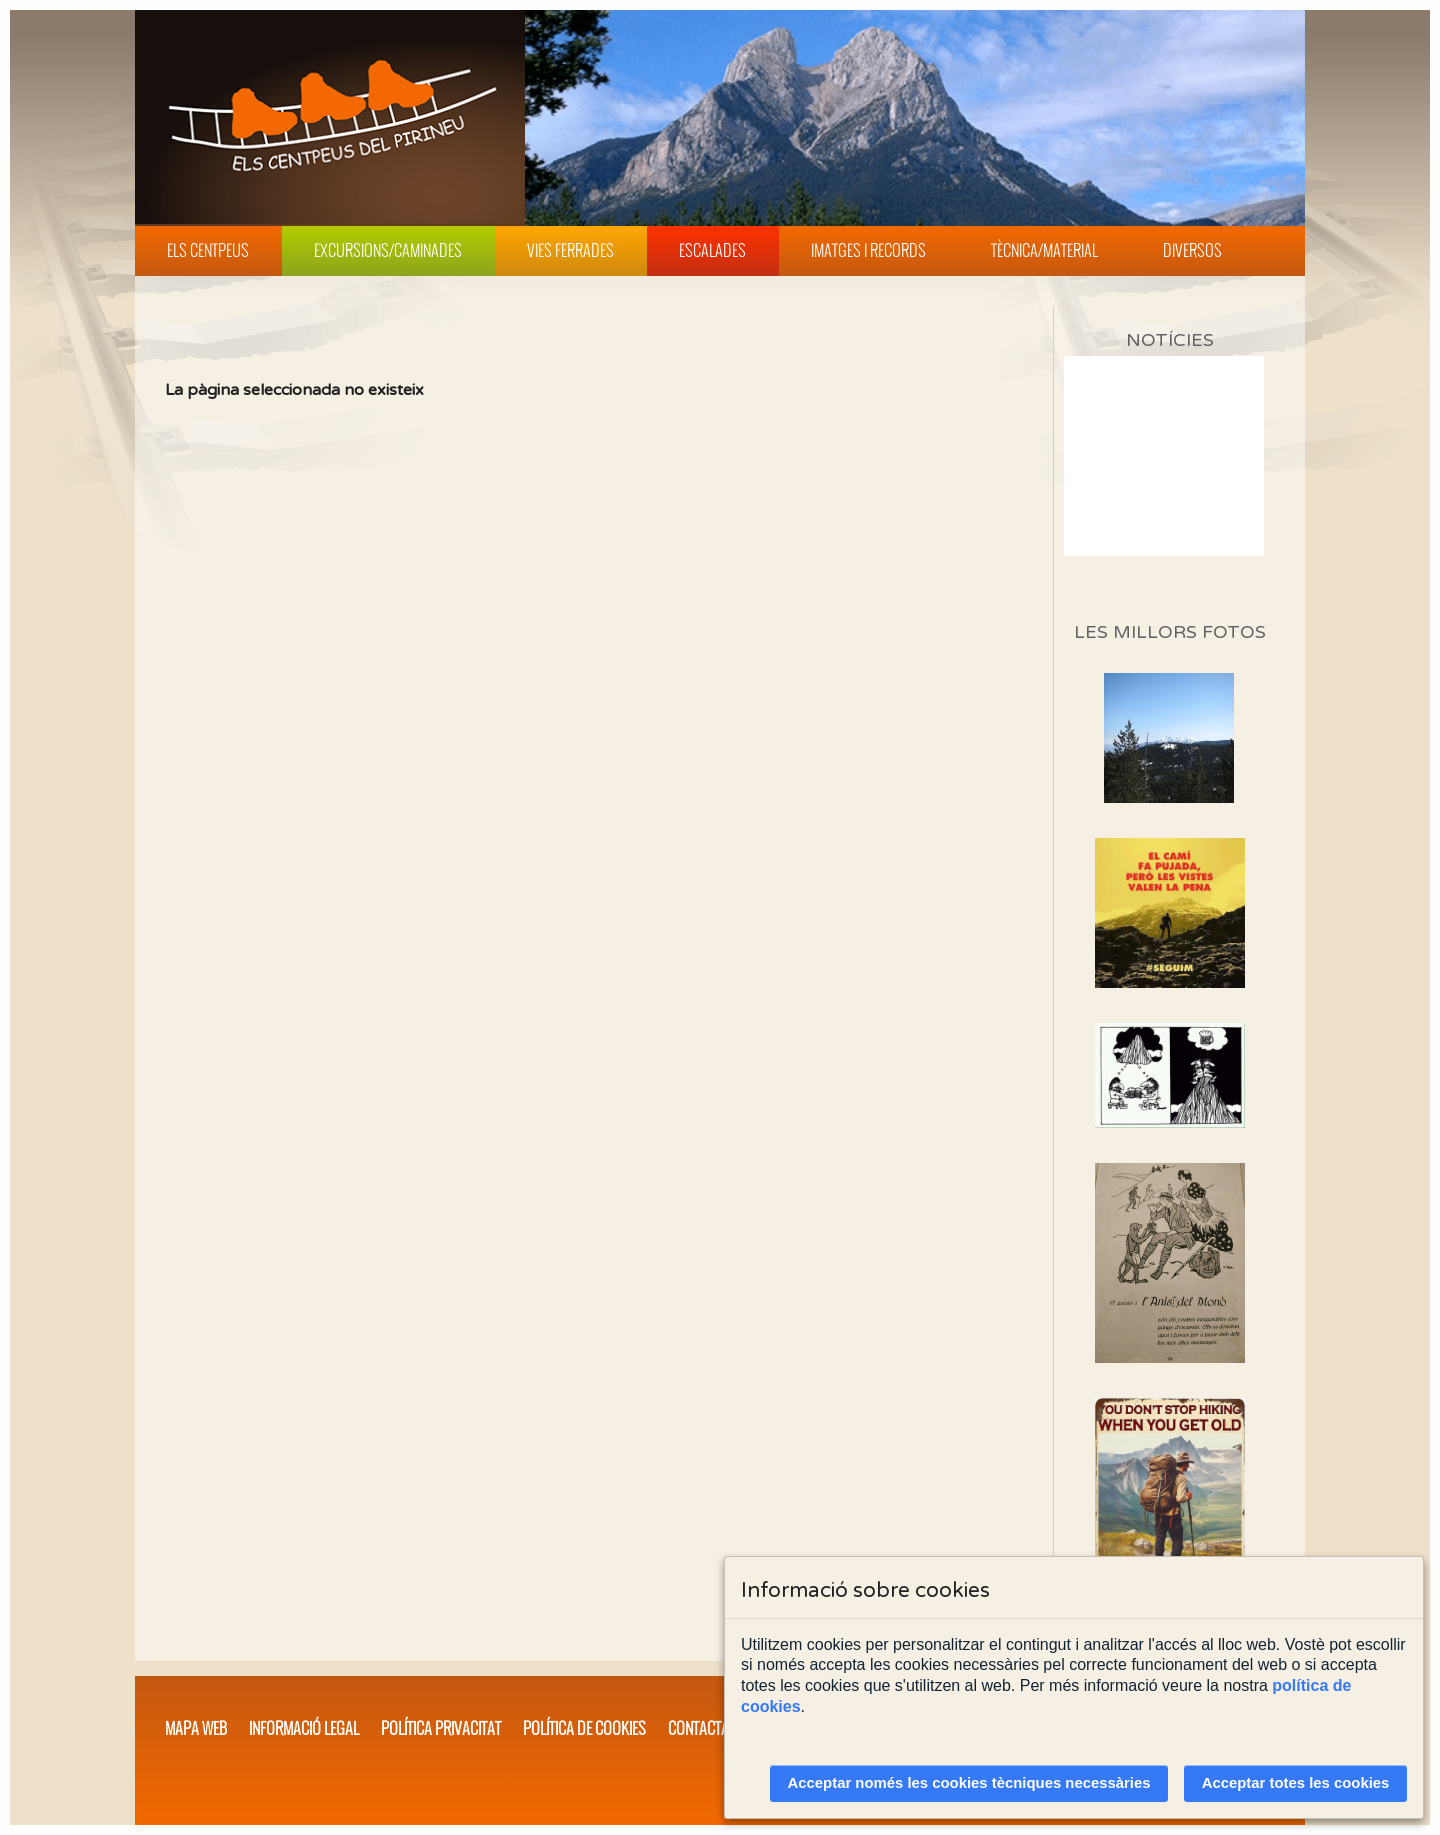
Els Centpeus (208, 250)
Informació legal (304, 1728)
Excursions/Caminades (388, 250)
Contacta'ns (708, 1728)
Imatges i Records (868, 250)
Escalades (712, 250)
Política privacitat (441, 1728)
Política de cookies (584, 1728)
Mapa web (196, 1728)
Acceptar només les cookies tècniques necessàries (969, 1783)
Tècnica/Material (1044, 250)
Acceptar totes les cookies (1296, 1783)
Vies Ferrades (570, 250)
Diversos (1192, 250)
